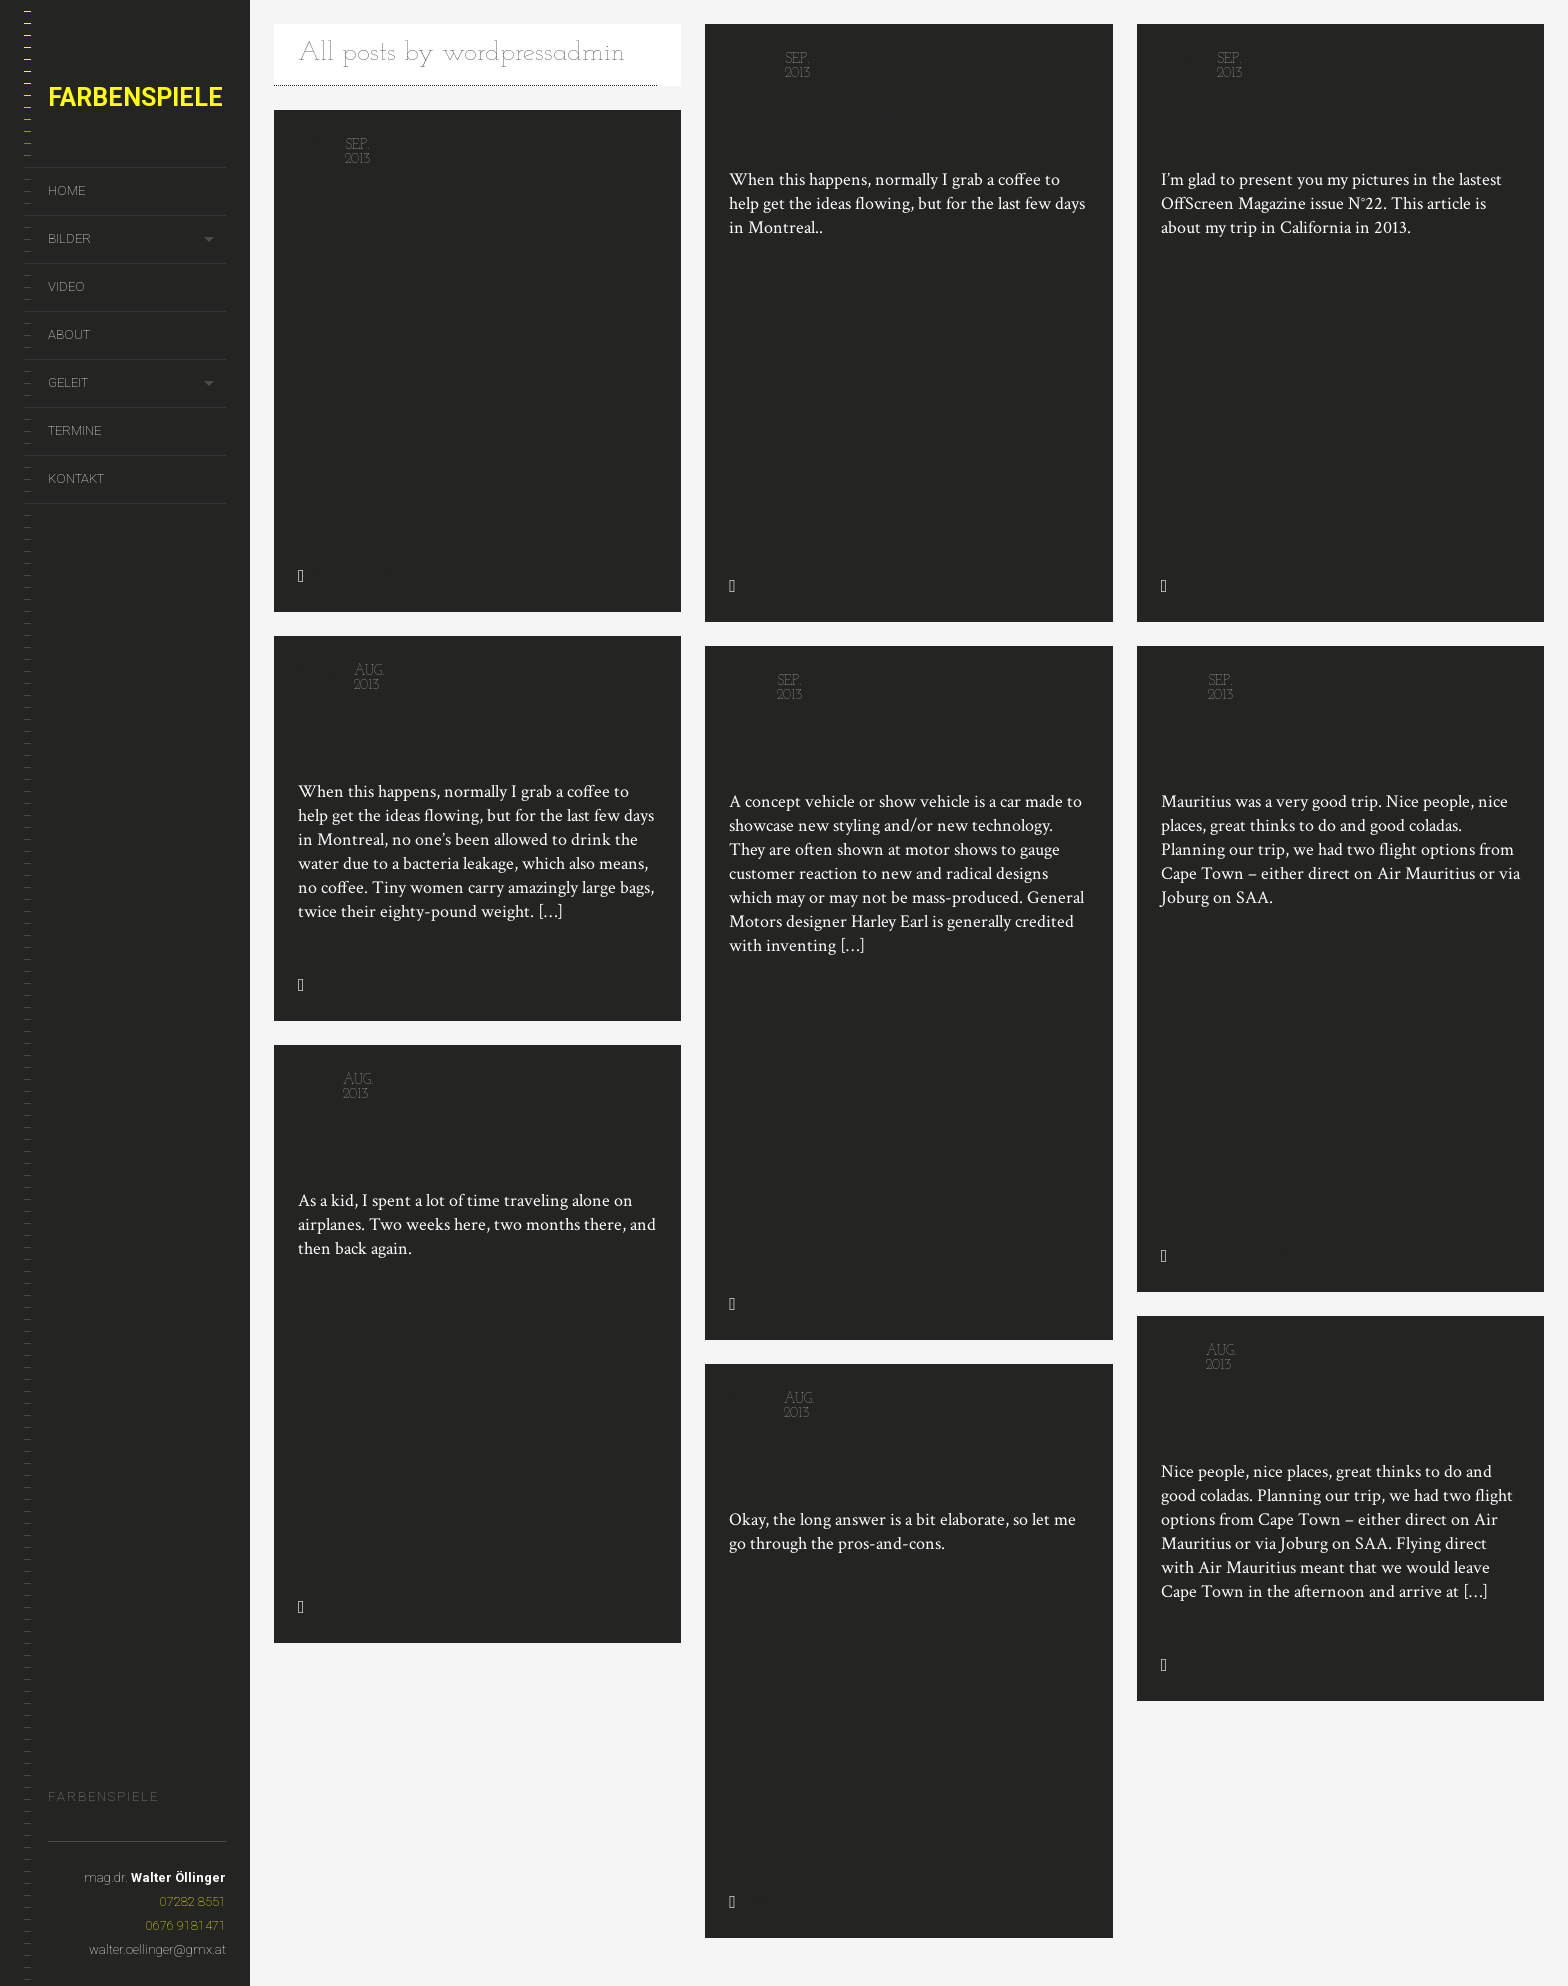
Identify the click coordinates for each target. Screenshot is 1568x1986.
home (66, 190)
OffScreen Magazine (1275, 113)
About (69, 334)
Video (66, 286)
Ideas (329, 1005)
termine (74, 430)
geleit (68, 382)
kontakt (76, 478)
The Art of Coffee (825, 113)
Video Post (787, 735)
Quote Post (357, 746)
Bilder (69, 238)
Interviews (1210, 585)
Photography (359, 575)
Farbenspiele (135, 97)
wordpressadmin (533, 53)
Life (799, 585)
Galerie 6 (348, 199)
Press (1275, 585)
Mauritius (1215, 739)
